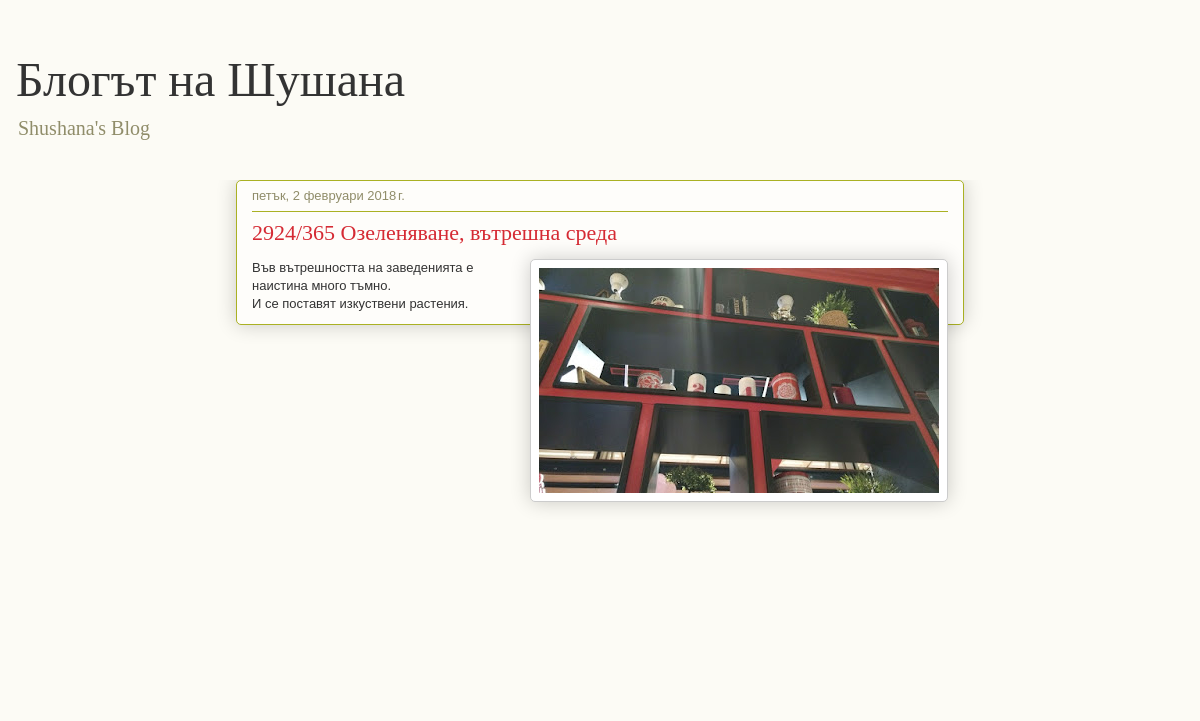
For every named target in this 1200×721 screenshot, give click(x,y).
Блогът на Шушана (210, 79)
